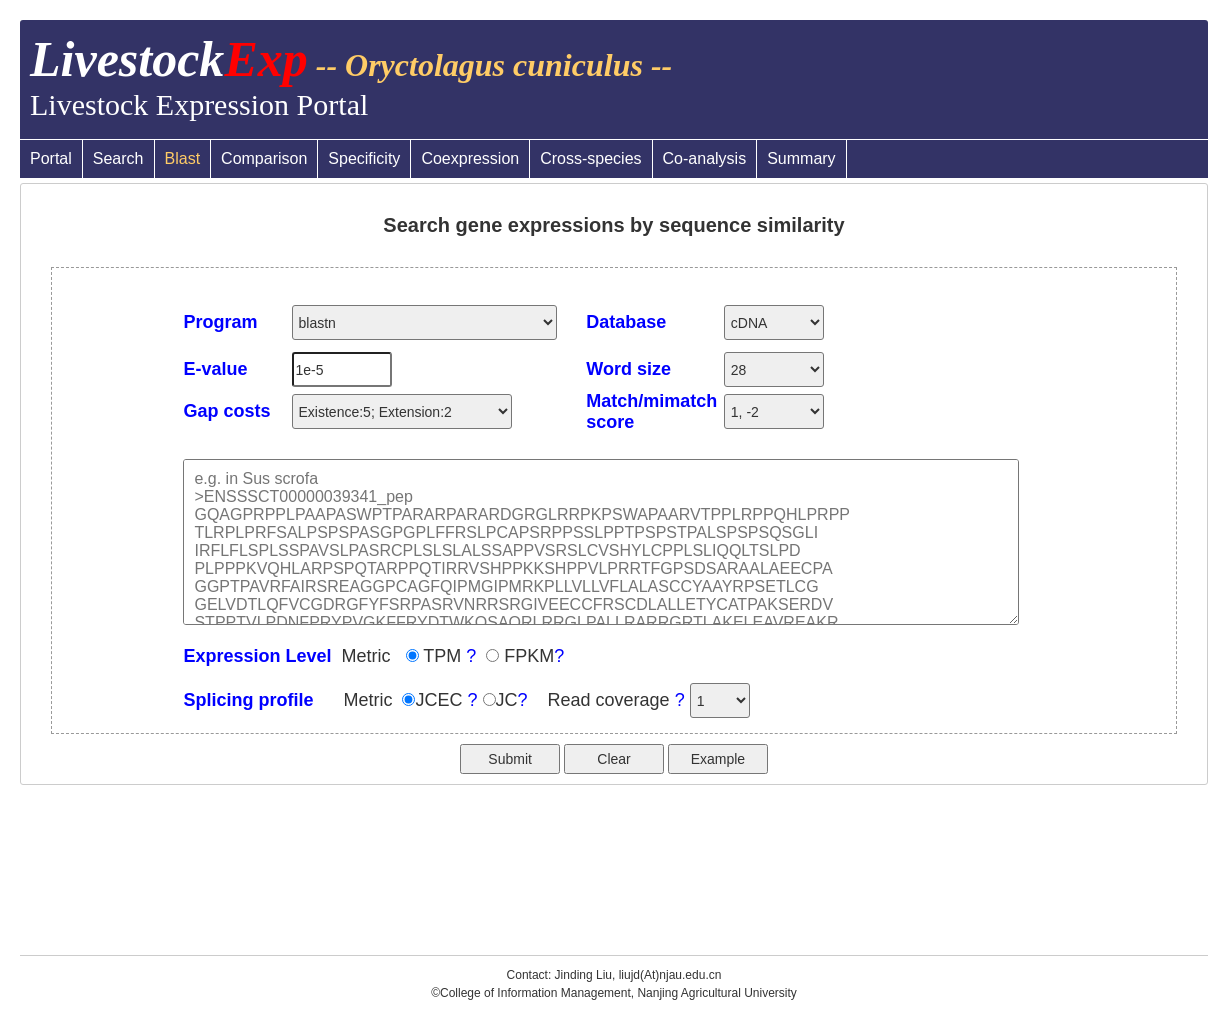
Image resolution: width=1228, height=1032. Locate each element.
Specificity (364, 158)
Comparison (264, 158)
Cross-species (590, 158)
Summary (801, 158)
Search (118, 158)
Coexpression (470, 158)
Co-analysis (705, 158)
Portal (51, 158)
